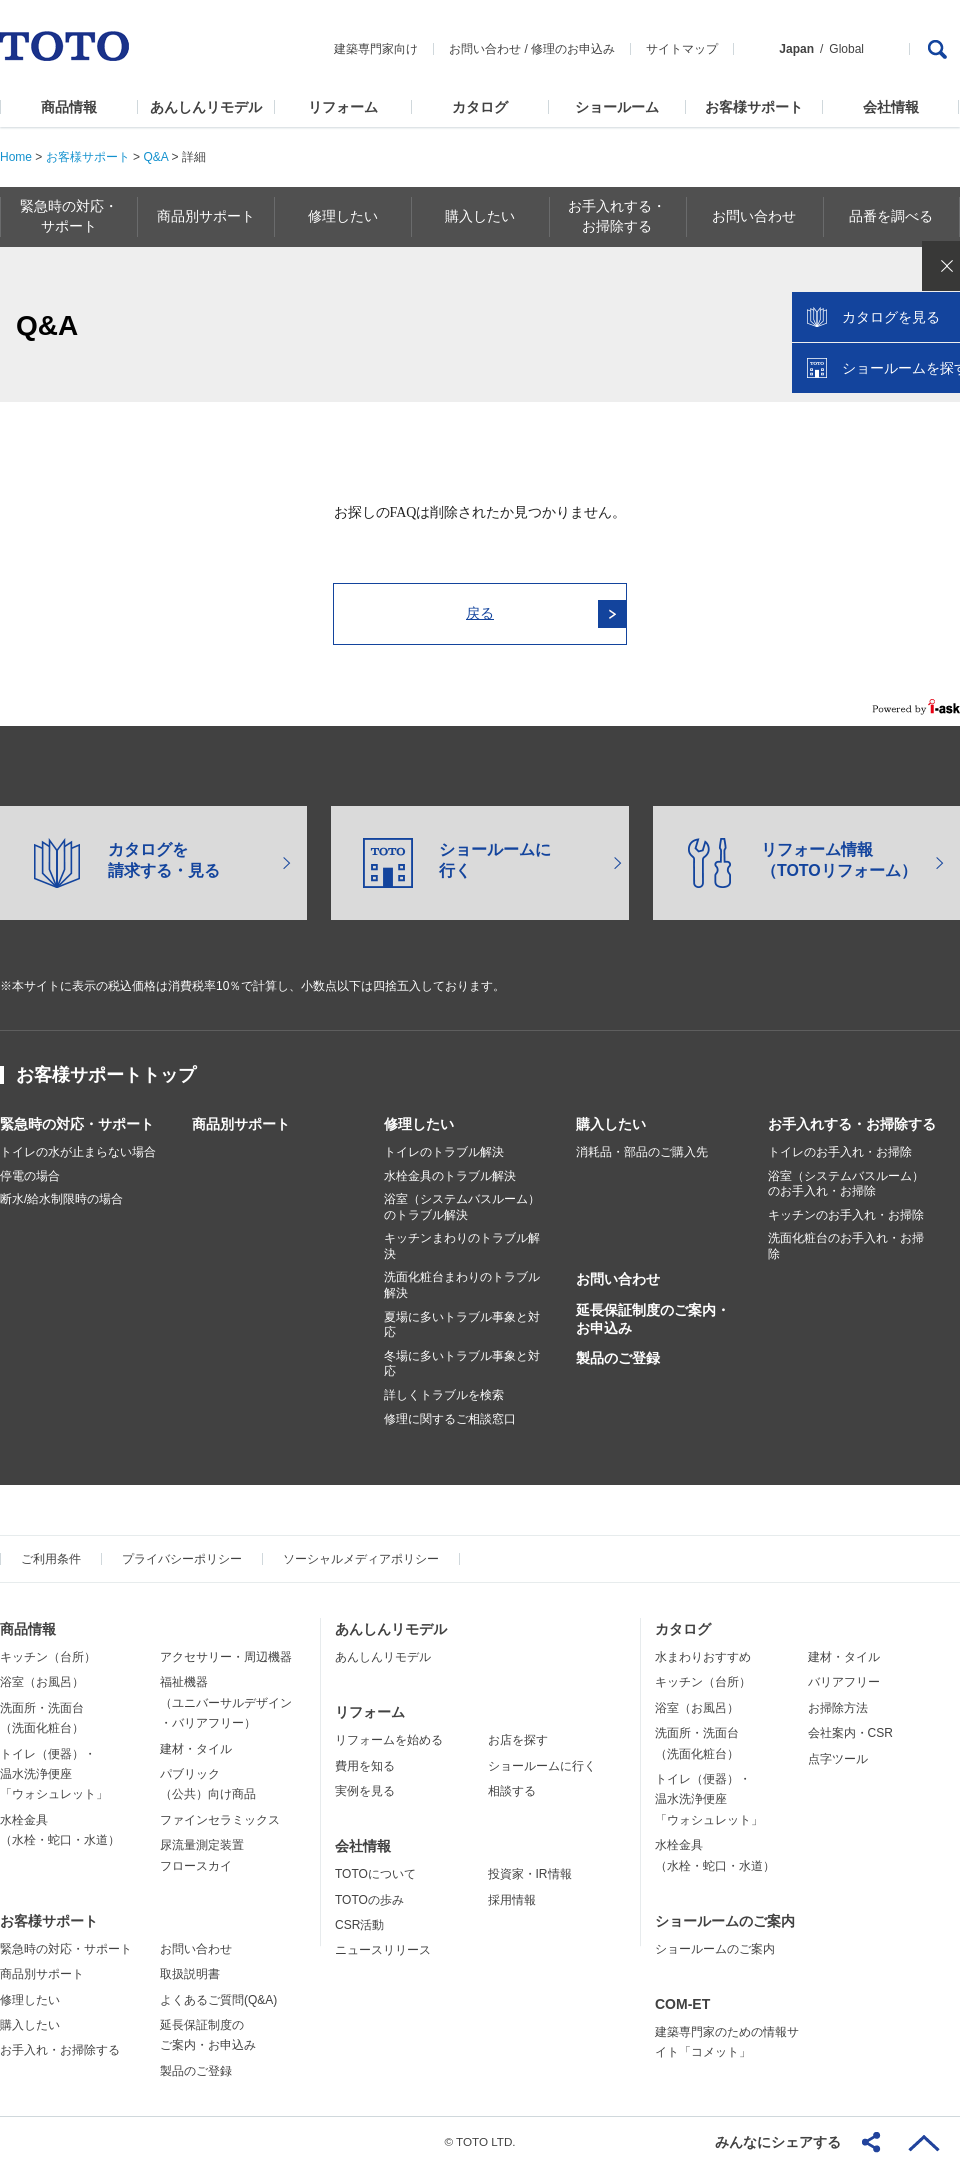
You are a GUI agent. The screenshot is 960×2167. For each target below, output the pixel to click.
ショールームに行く (542, 1766)
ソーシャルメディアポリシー (361, 1559)
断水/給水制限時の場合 (61, 1199)
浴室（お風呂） (42, 1682)
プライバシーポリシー (182, 1559)
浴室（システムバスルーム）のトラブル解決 (462, 1207)
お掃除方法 (838, 1708)
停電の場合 (30, 1176)
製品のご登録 (618, 1358)
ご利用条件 (51, 1559)
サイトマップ (682, 49)
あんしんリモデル (206, 107)
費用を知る (365, 1766)
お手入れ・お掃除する (60, 2050)
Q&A (155, 157)
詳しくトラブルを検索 (444, 1395)
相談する (512, 1791)
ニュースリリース (383, 1950)
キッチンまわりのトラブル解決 (462, 1246)
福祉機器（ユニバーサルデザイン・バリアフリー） (226, 1702)
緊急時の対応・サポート (77, 1124)
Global (846, 49)
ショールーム (617, 107)
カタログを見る (879, 376)
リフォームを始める (389, 1740)
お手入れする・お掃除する (852, 1124)
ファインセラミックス (220, 1820)
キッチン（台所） (48, 1657)
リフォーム (343, 107)
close (935, 325)
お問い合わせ (485, 49)
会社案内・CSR (850, 1733)
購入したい (611, 1124)
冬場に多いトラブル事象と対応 (462, 1364)
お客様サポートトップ (106, 1075)
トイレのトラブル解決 (444, 1152)
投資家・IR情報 (530, 1874)
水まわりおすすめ (703, 1657)
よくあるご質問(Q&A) (218, 2000)
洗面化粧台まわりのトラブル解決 (462, 1285)
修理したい (419, 1124)
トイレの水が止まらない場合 (78, 1152)
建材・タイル (196, 1749)
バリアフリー (844, 1682)
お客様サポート (754, 107)
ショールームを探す (893, 427)
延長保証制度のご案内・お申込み (653, 1319)
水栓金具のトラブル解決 (450, 1176)
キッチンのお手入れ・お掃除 (846, 1215)
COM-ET (682, 2004)
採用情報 (512, 1900)
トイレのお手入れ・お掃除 (840, 1152)
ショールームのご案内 (725, 1921)
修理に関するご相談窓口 (450, 1419)
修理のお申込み (573, 49)
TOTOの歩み (369, 1900)
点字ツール (838, 1759)
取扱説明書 (190, 1974)
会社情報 (891, 107)
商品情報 (69, 107)
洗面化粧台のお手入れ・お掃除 (846, 1246)
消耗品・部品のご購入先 (642, 1152)
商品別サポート (241, 1124)
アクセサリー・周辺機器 (226, 1657)
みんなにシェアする (778, 2142)
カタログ (480, 107)
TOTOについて (375, 1874)
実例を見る (365, 1791)
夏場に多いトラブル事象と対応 (462, 1325)
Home (16, 157)
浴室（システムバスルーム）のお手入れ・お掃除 (846, 1184)
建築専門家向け (376, 49)
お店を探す (518, 1740)
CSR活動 (359, 1925)
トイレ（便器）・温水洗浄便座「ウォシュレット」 (54, 1774)
